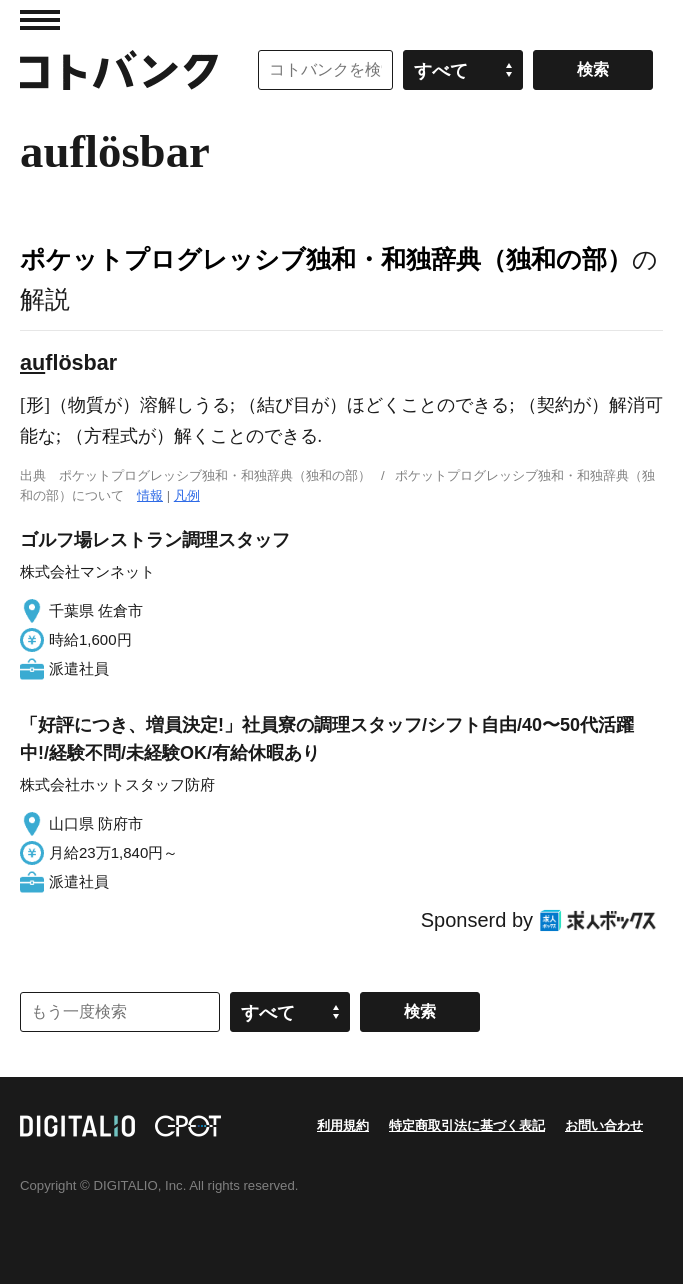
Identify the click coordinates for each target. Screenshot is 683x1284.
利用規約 (343, 1125)
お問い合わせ (604, 1125)
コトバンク (119, 70)
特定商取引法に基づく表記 (467, 1125)
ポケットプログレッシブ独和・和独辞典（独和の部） (326, 259)
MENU (40, 20)
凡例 (187, 495)
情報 (150, 495)
